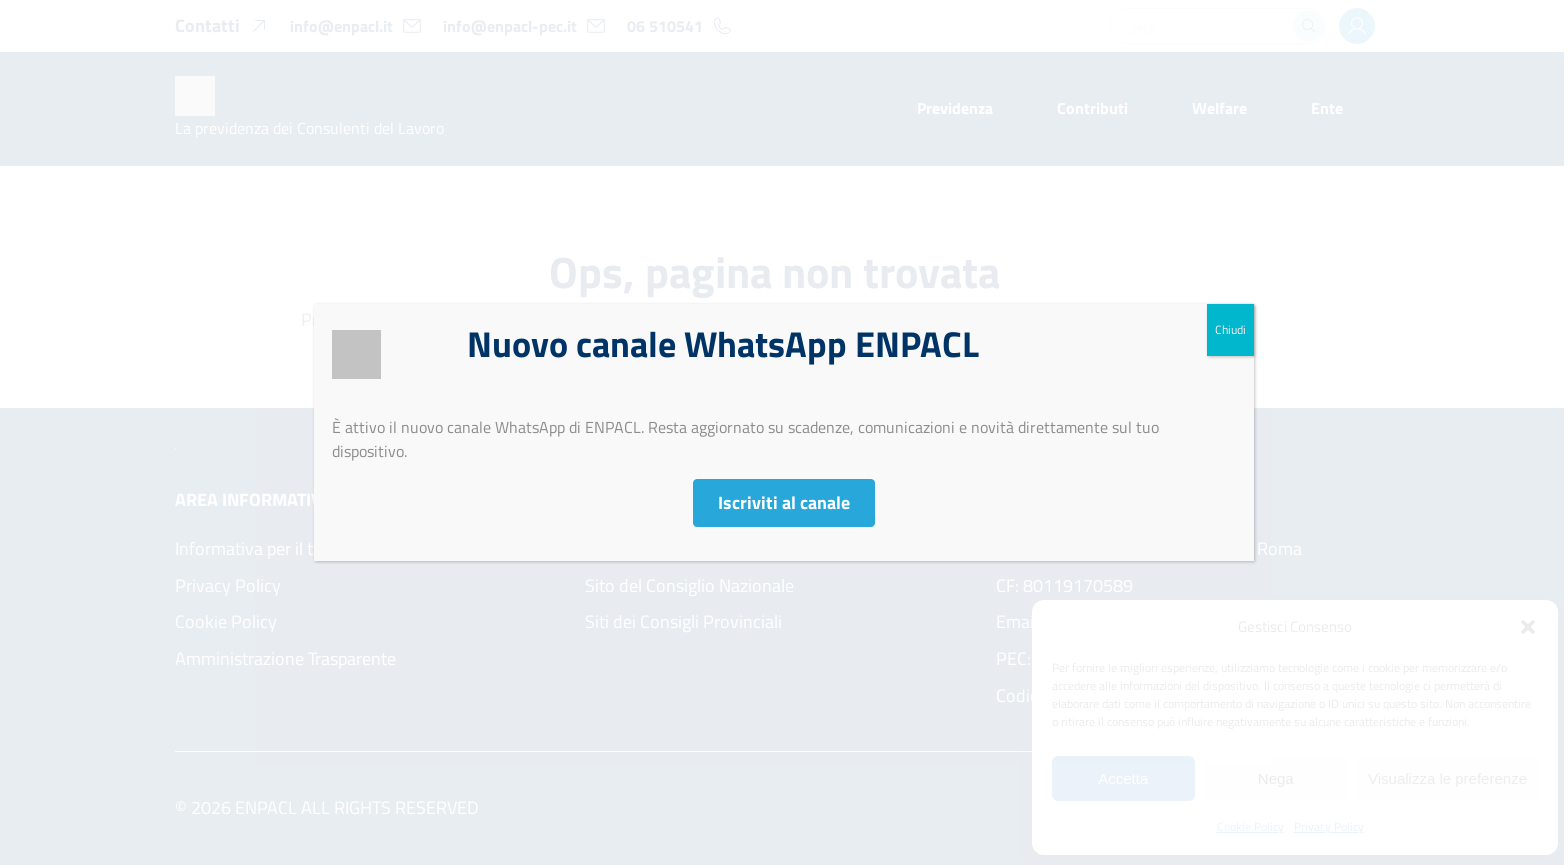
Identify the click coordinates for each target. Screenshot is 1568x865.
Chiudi (1230, 329)
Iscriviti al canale (784, 502)
